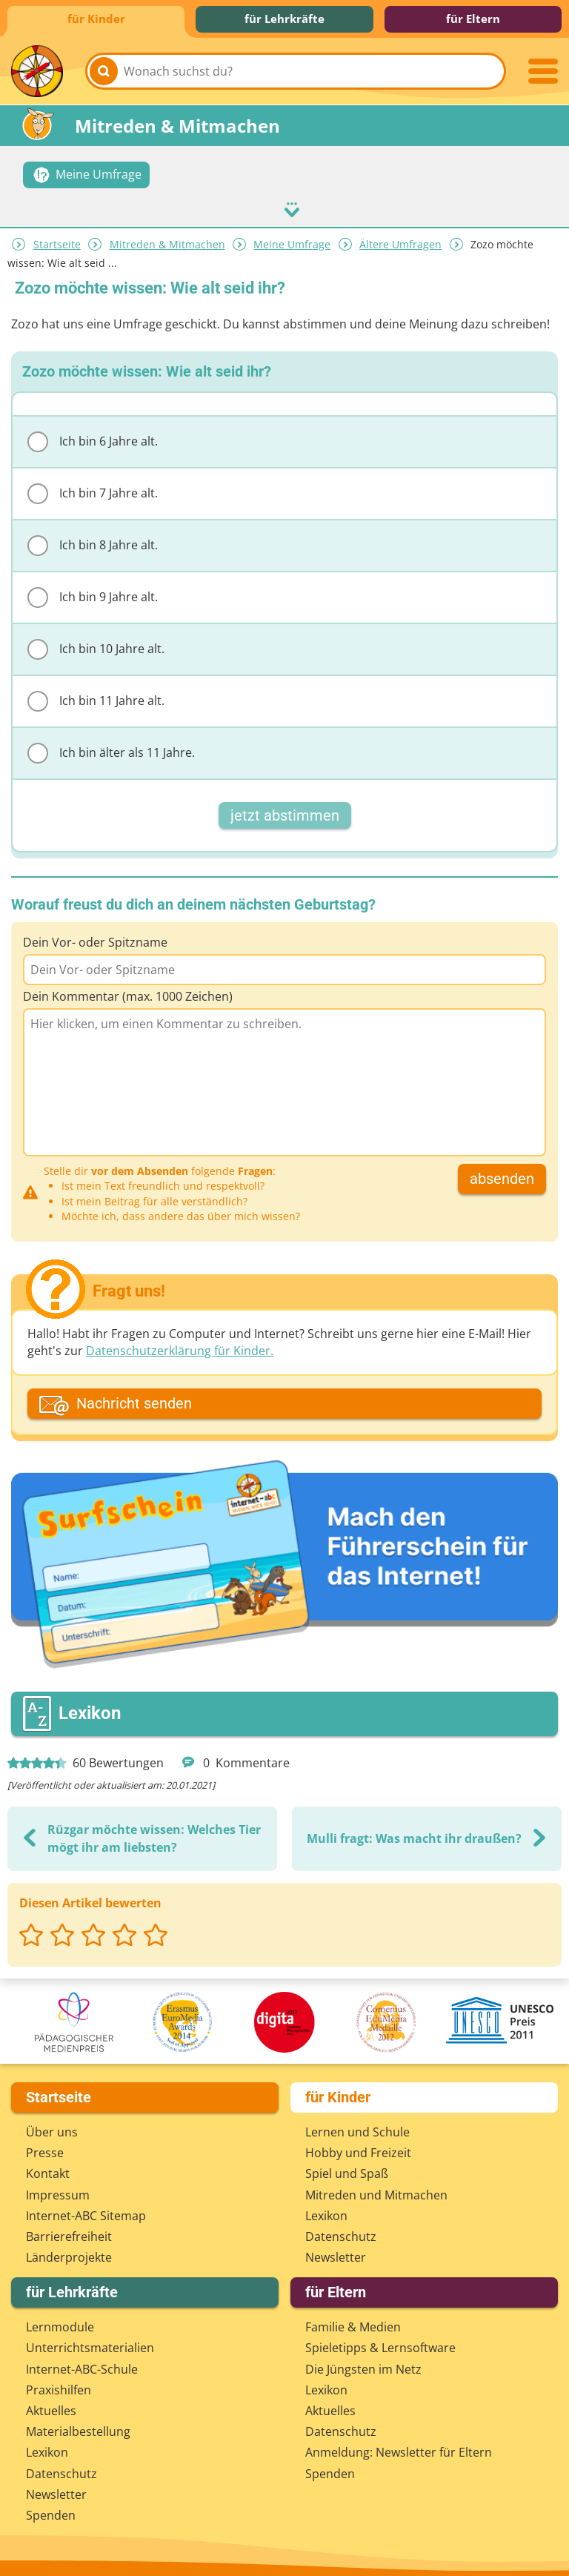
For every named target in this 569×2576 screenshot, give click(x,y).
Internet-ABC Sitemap (86, 2212)
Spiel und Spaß (346, 2170)
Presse (45, 2149)
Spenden (51, 2511)
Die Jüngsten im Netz (363, 2365)
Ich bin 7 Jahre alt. (92, 489)
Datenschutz (340, 2233)
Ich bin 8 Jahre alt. (92, 541)
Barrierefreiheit (69, 2233)
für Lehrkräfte (284, 18)
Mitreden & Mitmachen (167, 241)
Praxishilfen (58, 2386)
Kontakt (48, 2170)
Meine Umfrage (291, 241)
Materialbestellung (78, 2428)
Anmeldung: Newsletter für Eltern (398, 2448)
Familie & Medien (353, 2323)
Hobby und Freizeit (358, 2149)
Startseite (57, 241)
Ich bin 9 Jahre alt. (92, 593)
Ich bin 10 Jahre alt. (95, 645)
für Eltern (473, 18)
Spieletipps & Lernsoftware (380, 2344)
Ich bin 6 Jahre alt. (92, 437)
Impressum (58, 2190)
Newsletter (335, 2253)
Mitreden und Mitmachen (376, 2190)
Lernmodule (60, 2323)
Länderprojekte (69, 2253)
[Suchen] (104, 71)
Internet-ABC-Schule (82, 2365)
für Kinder (96, 18)
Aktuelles (51, 2407)
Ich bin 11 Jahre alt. (95, 696)
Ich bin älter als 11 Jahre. (111, 748)
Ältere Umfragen (400, 241)
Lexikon (326, 2212)
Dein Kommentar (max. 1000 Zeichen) (128, 992)
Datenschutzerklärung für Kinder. (179, 1347)
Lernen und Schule (357, 2128)
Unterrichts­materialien (90, 2344)
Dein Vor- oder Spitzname (95, 938)
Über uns (52, 2128)
